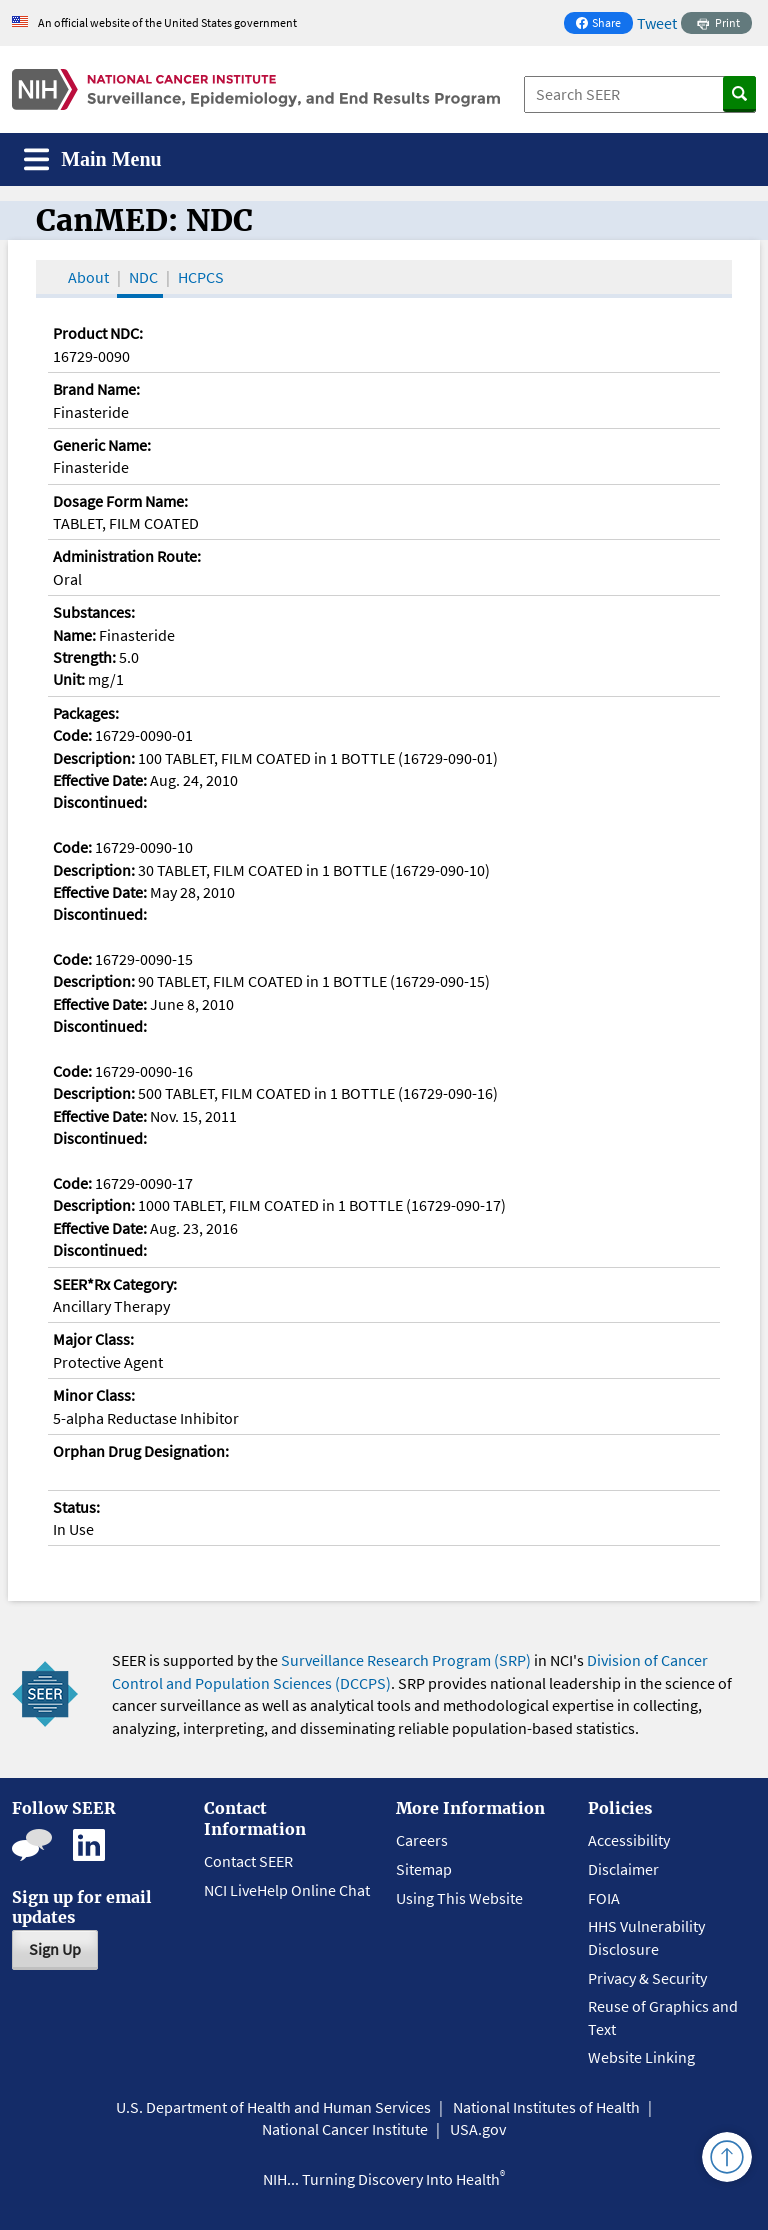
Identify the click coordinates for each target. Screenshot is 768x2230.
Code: (72, 735)
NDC (143, 277)
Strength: (84, 657)
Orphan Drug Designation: (141, 1451)
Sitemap (424, 1869)
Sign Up (55, 1949)
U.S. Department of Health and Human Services (273, 2107)
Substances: (94, 612)
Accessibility (629, 1840)
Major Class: (93, 1339)
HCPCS (201, 277)
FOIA (604, 1898)
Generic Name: (102, 445)
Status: (76, 1507)
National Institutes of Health (546, 2107)
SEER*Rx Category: (115, 1284)
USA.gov (478, 2129)
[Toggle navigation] (93, 159)
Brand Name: (96, 389)
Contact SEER (248, 1861)
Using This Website (459, 1898)
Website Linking (641, 2057)
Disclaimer (623, 1869)
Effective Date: (100, 780)
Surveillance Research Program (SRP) (406, 1660)
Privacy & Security (647, 1978)
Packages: (86, 713)
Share (604, 24)
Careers (422, 1840)
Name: (74, 635)
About (88, 277)
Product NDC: (98, 333)
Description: (94, 758)
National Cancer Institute (345, 2129)
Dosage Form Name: (120, 501)
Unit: (69, 679)
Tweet (657, 23)
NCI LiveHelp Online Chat (287, 1890)
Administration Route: (127, 556)
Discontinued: (100, 802)
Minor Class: (94, 1395)
